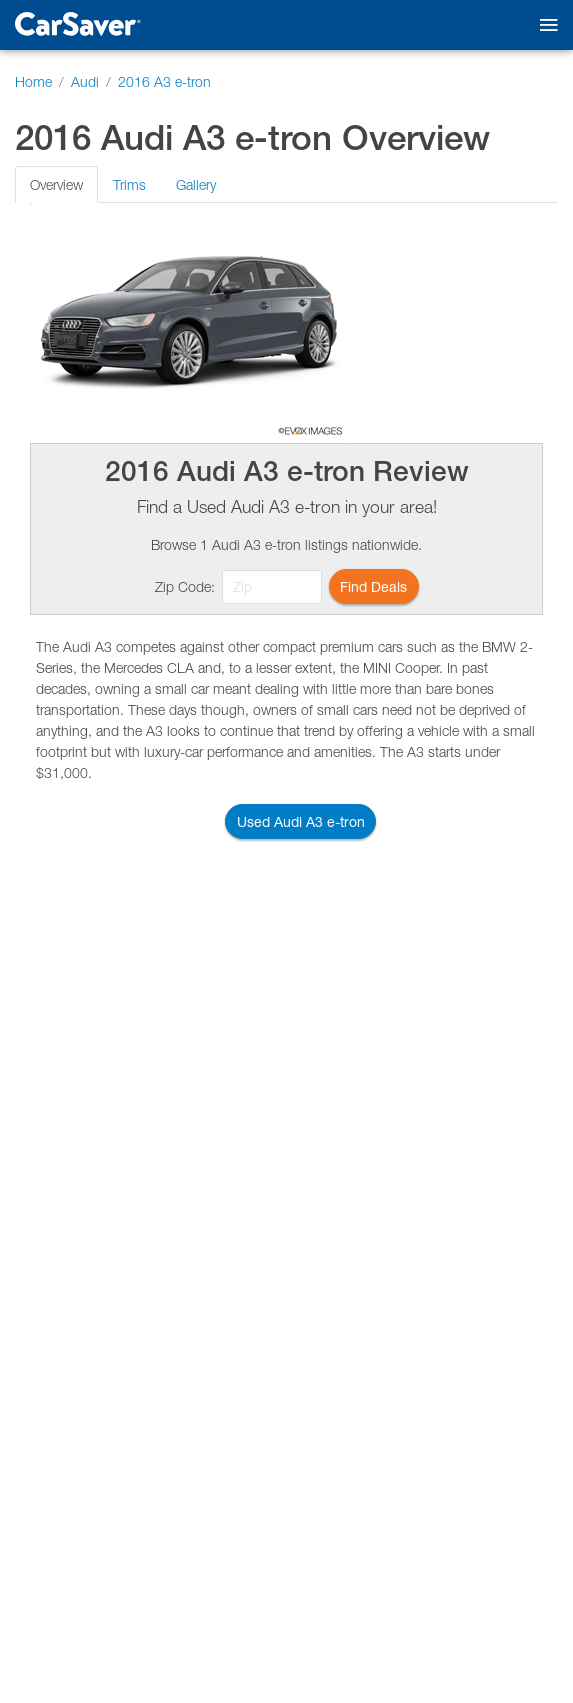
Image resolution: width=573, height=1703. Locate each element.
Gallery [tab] (196, 184)
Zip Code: (185, 586)
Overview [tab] (56, 184)
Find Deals (373, 586)
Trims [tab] (129, 184)
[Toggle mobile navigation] (544, 25)
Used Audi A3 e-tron (301, 821)
